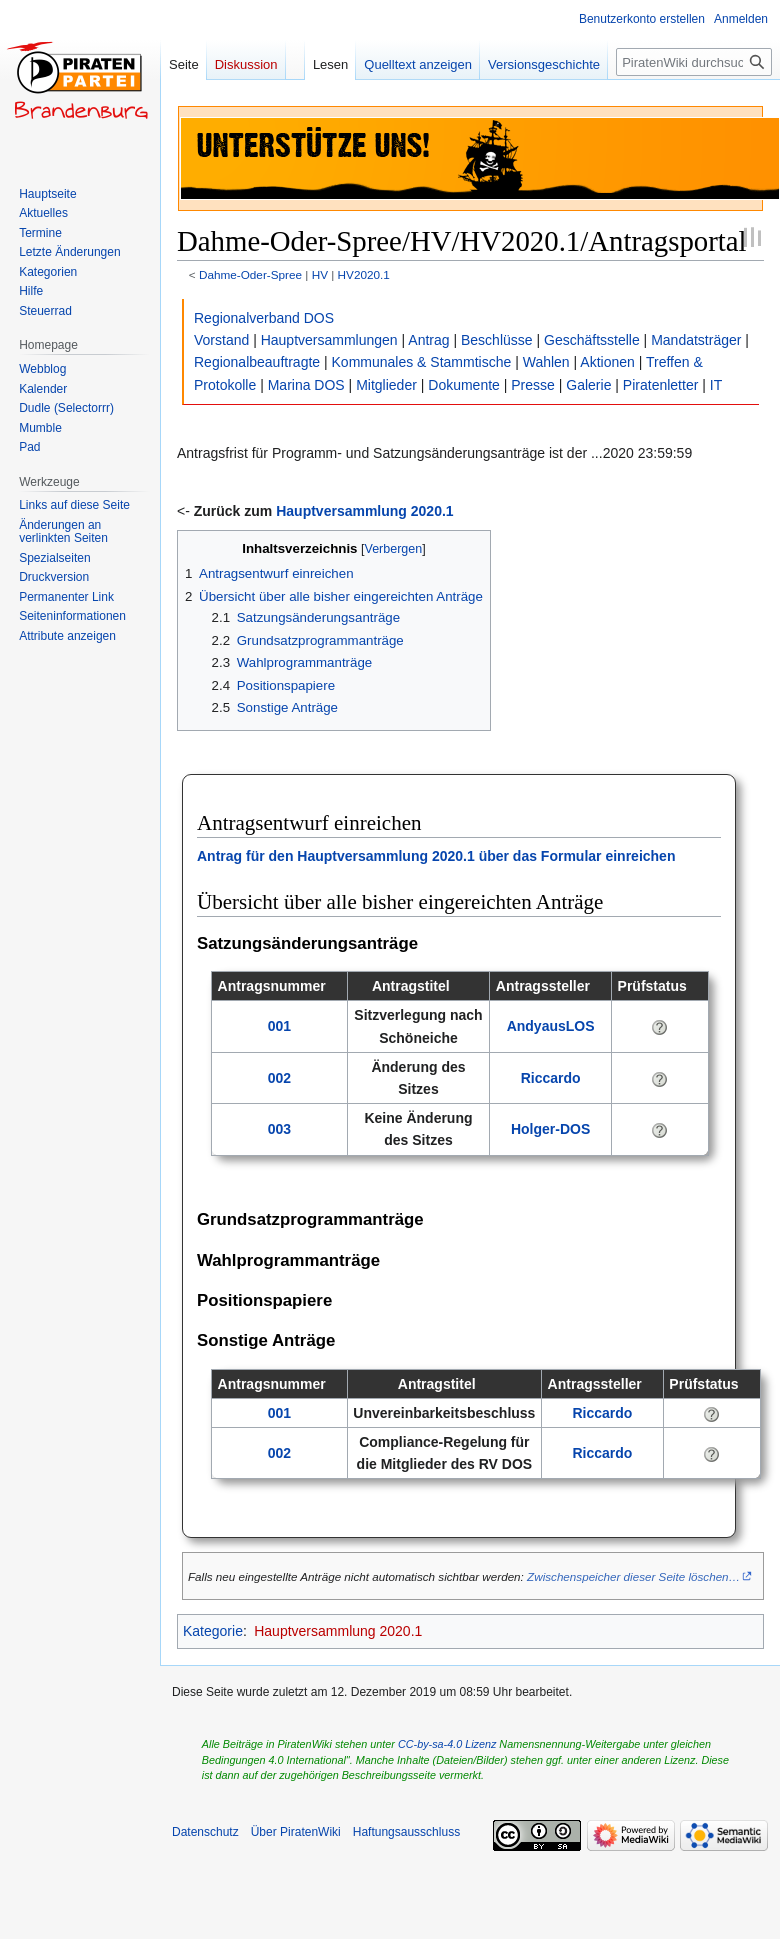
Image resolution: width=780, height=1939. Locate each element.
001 (279, 1026)
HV (320, 274)
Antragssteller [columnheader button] (543, 986)
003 (279, 1129)
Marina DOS (306, 385)
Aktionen (607, 362)
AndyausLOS (551, 1026)
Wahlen (546, 362)
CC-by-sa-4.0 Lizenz (447, 1744)
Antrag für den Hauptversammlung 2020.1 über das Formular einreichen (436, 856)
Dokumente (464, 385)
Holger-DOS (550, 1129)
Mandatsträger (696, 340)
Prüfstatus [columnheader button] (652, 986)
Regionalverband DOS (264, 318)
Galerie (588, 385)
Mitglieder (386, 385)
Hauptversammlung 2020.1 (364, 511)
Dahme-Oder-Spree (250, 274)
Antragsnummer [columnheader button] (272, 986)
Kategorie (213, 1631)
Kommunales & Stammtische (422, 362)
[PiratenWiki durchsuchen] (694, 62)
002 (279, 1078)
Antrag (428, 340)
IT (716, 385)
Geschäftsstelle (592, 340)
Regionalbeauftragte (257, 362)
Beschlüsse (497, 340)
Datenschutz (205, 1832)
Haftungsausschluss (406, 1832)
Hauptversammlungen (329, 340)
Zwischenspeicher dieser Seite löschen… (633, 1576)
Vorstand (221, 340)
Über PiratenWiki (296, 1832)
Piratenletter (660, 385)
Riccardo (551, 1078)
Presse (533, 385)
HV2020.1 (364, 274)
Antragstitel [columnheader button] (411, 986)
